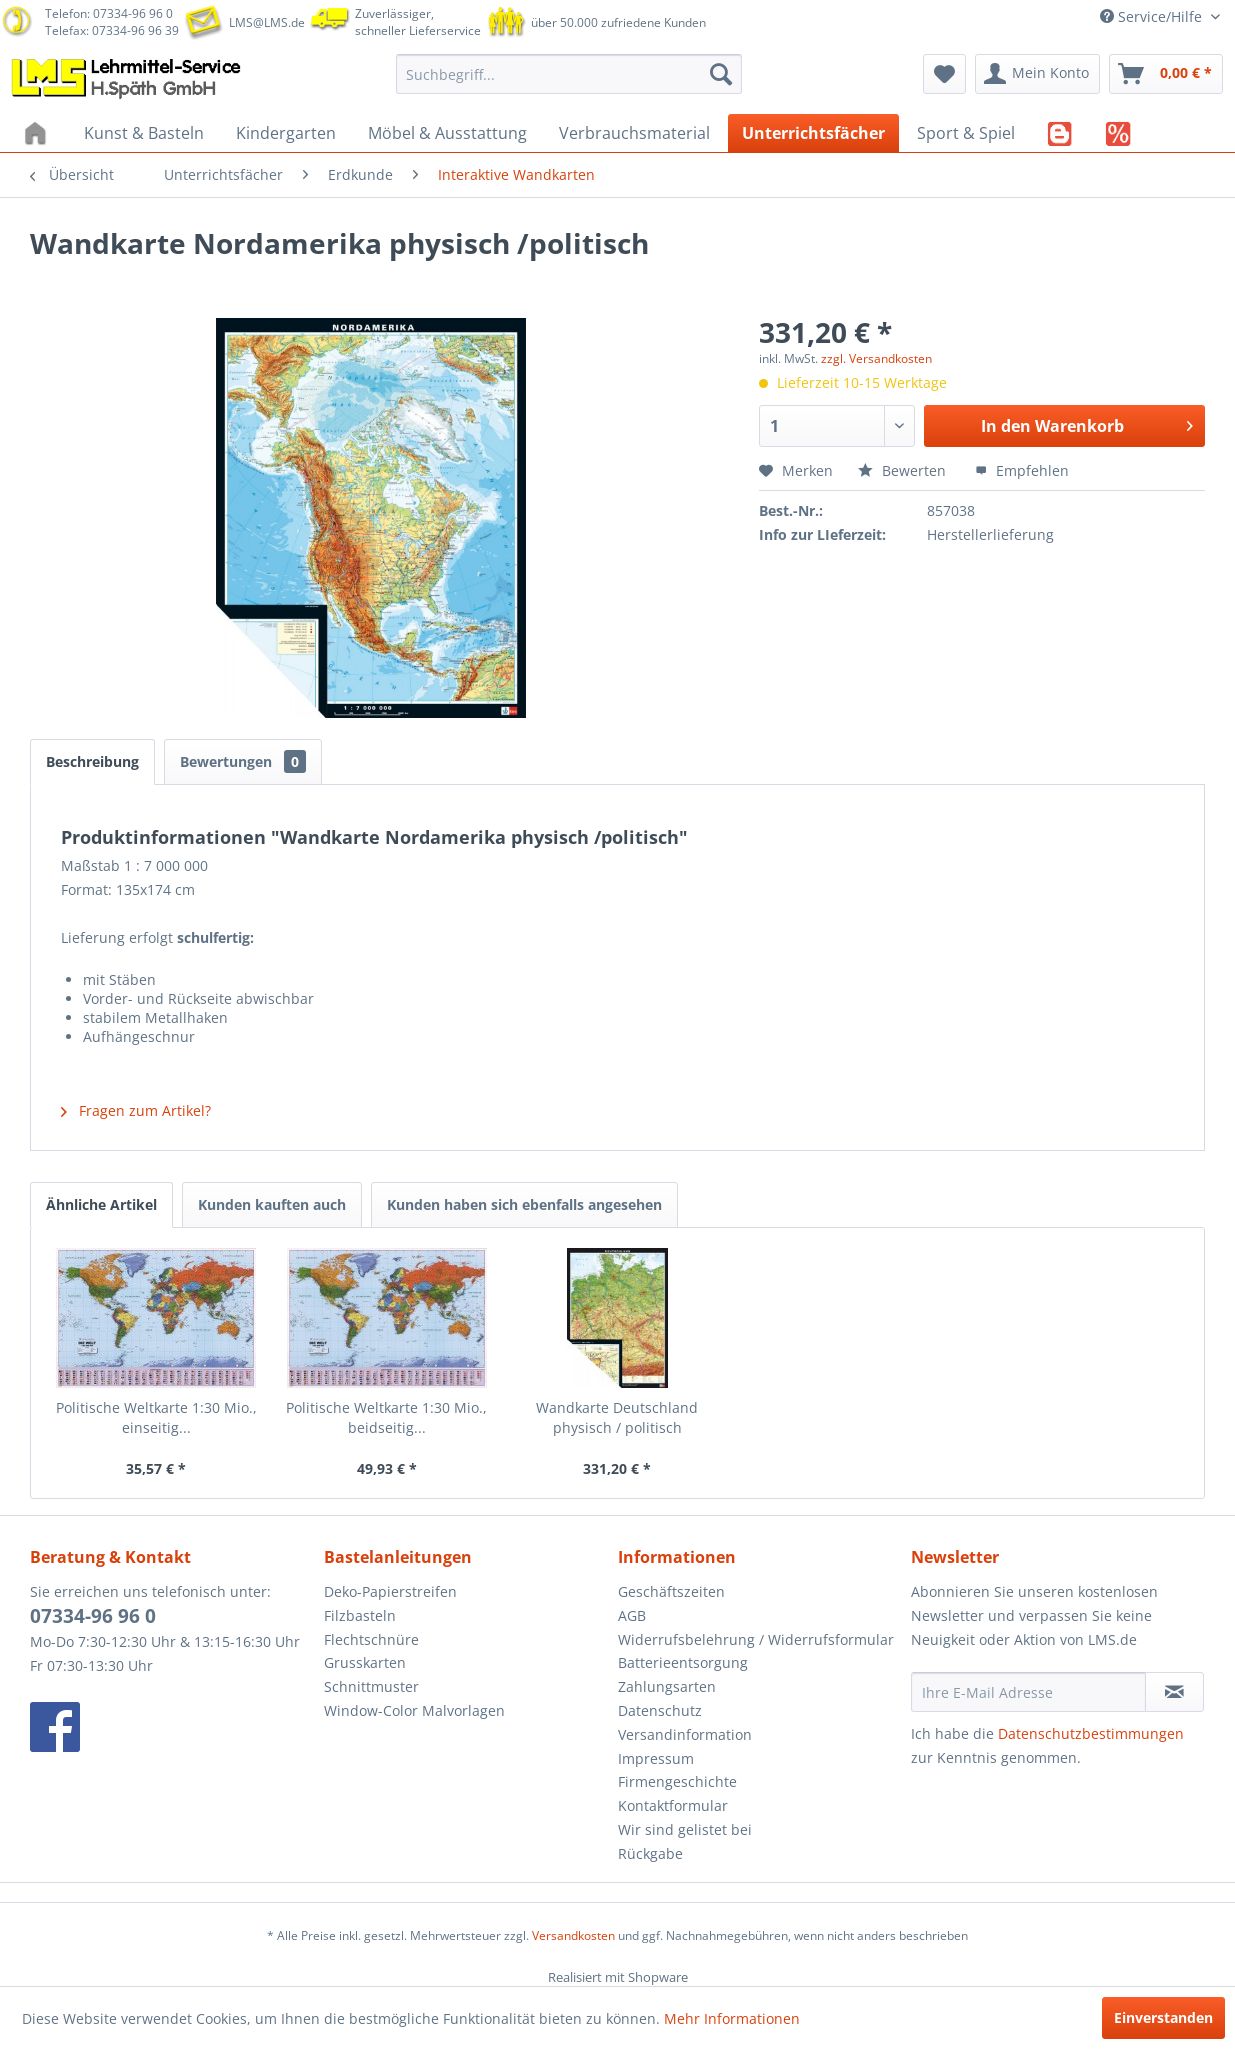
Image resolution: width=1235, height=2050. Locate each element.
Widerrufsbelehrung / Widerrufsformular (756, 1639)
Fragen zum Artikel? (136, 1110)
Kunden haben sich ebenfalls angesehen (524, 1204)
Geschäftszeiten (671, 1591)
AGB (632, 1615)
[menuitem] (569, 74)
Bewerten (904, 470)
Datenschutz (660, 1710)
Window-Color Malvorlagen (414, 1710)
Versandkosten (573, 1935)
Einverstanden (1163, 2017)
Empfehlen (1022, 470)
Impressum (656, 1758)
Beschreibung (92, 761)
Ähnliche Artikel (101, 1204)
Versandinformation (685, 1734)
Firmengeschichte (677, 1781)
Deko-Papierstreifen (390, 1591)
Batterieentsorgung (683, 1662)
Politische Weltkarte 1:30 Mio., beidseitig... (386, 1417)
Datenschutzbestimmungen (1091, 1733)
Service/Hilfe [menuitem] (1153, 16)
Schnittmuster (371, 1686)
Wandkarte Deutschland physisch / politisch (617, 1417)
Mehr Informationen (732, 2018)
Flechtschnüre (371, 1639)
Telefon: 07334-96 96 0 (109, 13)
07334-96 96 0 (93, 1616)
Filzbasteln (360, 1615)
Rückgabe (650, 1853)
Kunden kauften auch (272, 1204)
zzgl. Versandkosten (876, 358)
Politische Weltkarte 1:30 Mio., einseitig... (156, 1417)
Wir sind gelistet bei (685, 1829)
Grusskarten (365, 1662)
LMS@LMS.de (267, 22)
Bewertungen (243, 761)
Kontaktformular (673, 1805)
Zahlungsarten (667, 1686)
